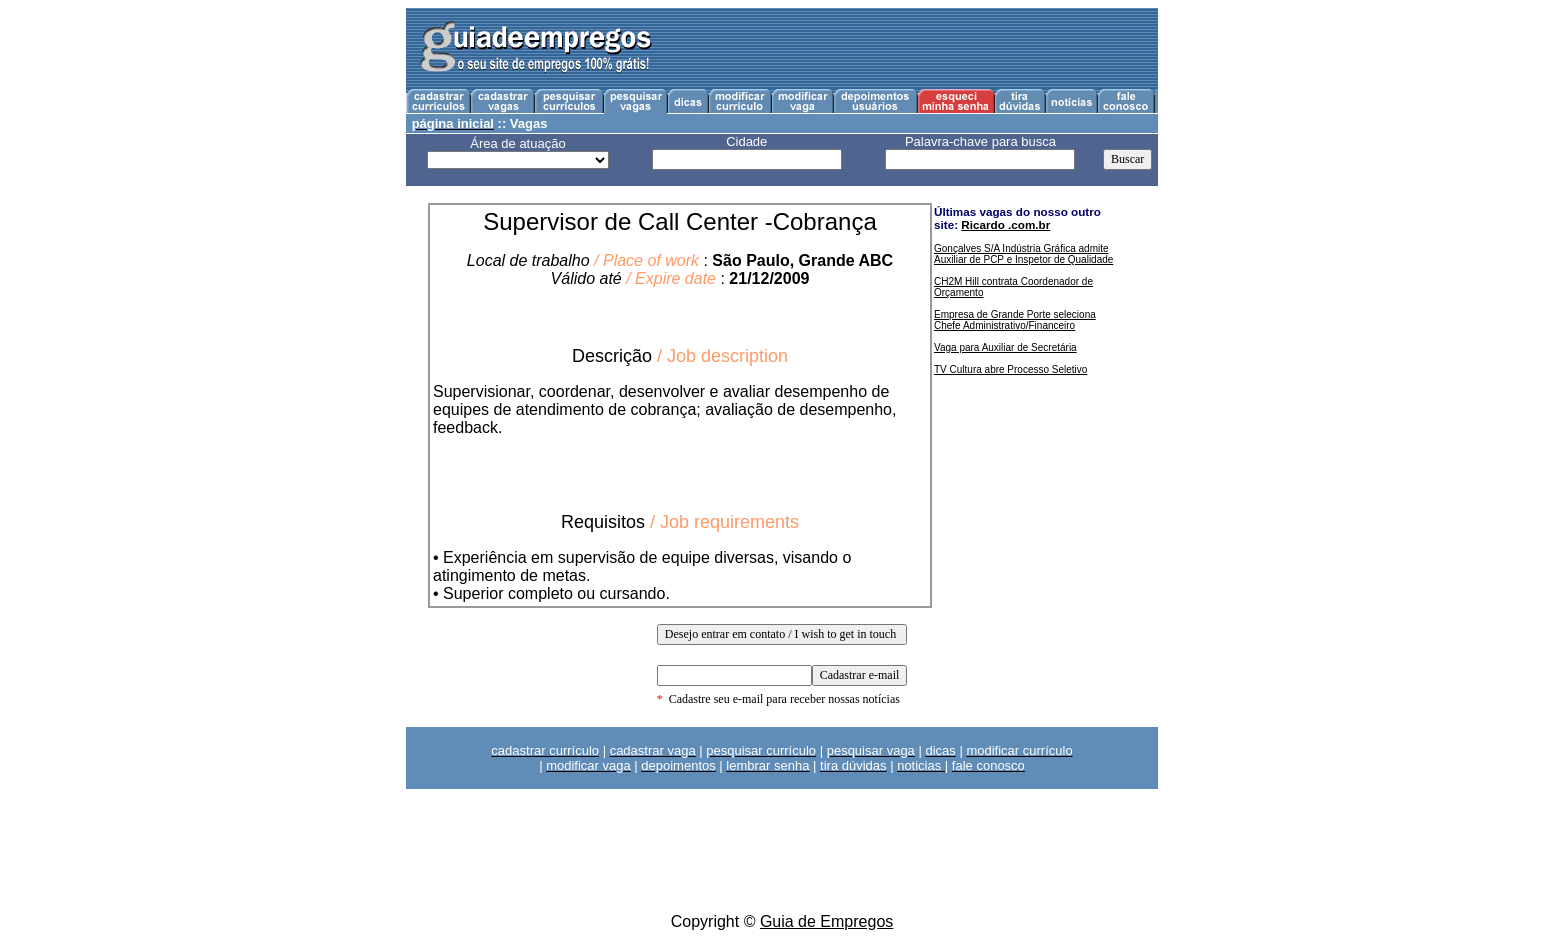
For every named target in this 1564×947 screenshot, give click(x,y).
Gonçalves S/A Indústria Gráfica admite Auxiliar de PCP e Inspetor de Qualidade (1023, 254)
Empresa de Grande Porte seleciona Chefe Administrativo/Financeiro (1015, 320)
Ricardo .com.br (1005, 224)
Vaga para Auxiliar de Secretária (1005, 347)
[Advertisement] (912, 49)
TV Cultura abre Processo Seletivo (1010, 369)
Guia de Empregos (826, 921)
